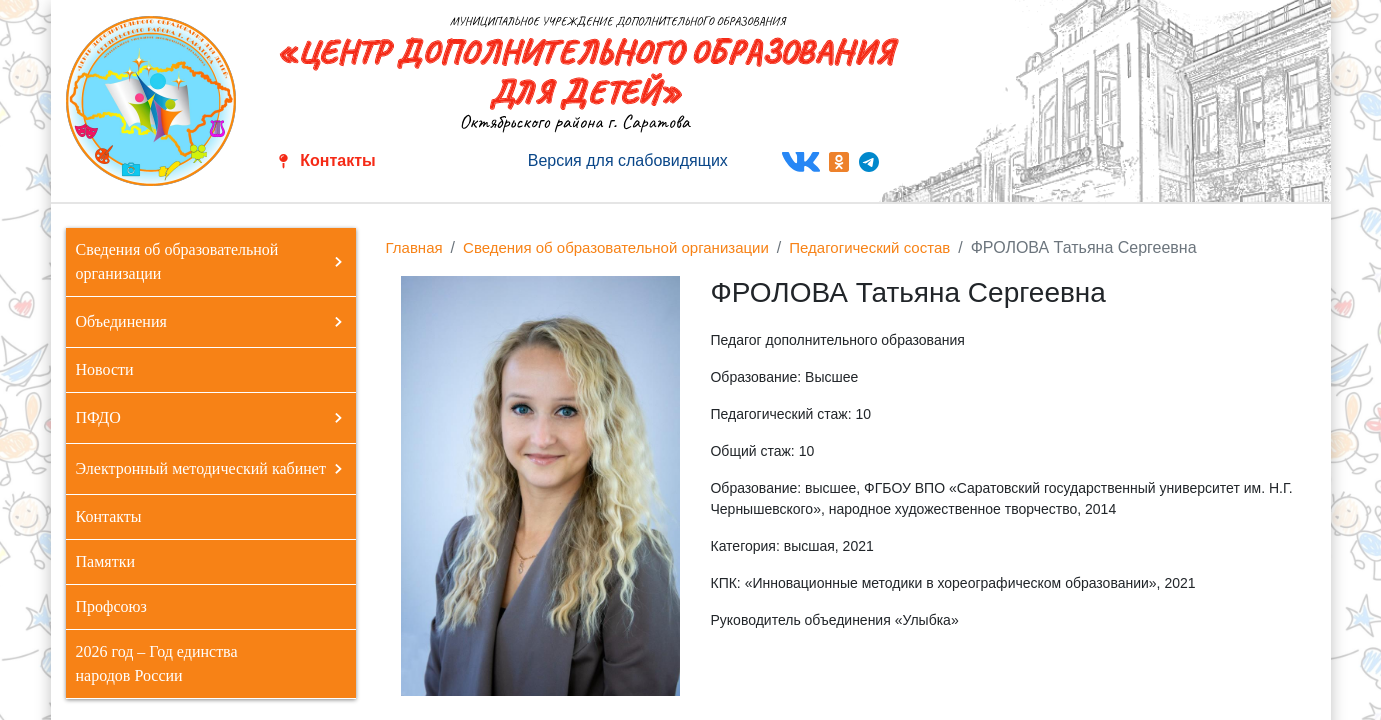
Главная (414, 247)
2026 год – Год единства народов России (157, 663)
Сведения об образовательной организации (616, 247)
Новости (105, 369)
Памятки (105, 561)
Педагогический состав (869, 247)
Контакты (337, 160)
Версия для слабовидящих (628, 160)
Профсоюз (111, 606)
